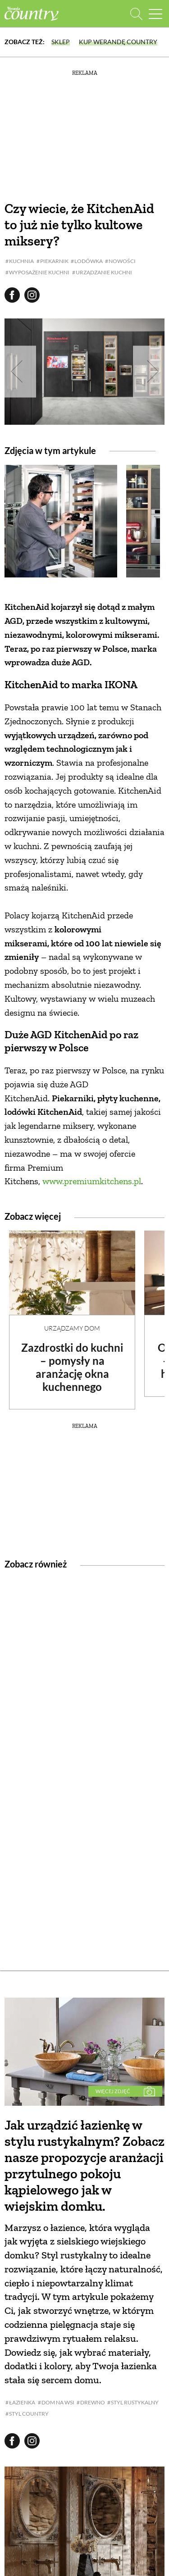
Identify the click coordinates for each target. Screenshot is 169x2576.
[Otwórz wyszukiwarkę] (136, 14)
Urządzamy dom (72, 1328)
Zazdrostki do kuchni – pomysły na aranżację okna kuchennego (72, 1367)
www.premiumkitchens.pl (91, 1181)
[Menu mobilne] (155, 13)
